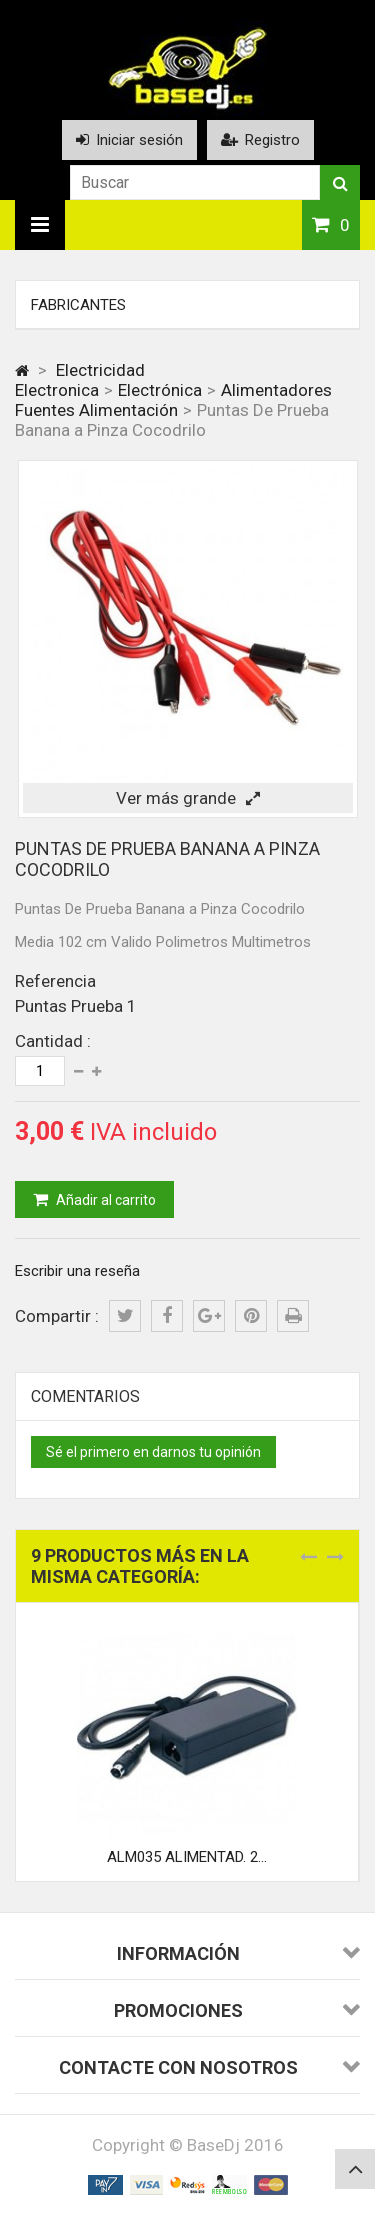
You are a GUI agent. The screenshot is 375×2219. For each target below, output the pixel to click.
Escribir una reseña (77, 1271)
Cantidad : (53, 1041)
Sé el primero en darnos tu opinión (153, 1452)
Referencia (55, 981)
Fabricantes (78, 305)
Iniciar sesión (129, 140)
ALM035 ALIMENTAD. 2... (187, 1857)
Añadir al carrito (104, 1200)
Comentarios (85, 1396)
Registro (260, 140)
